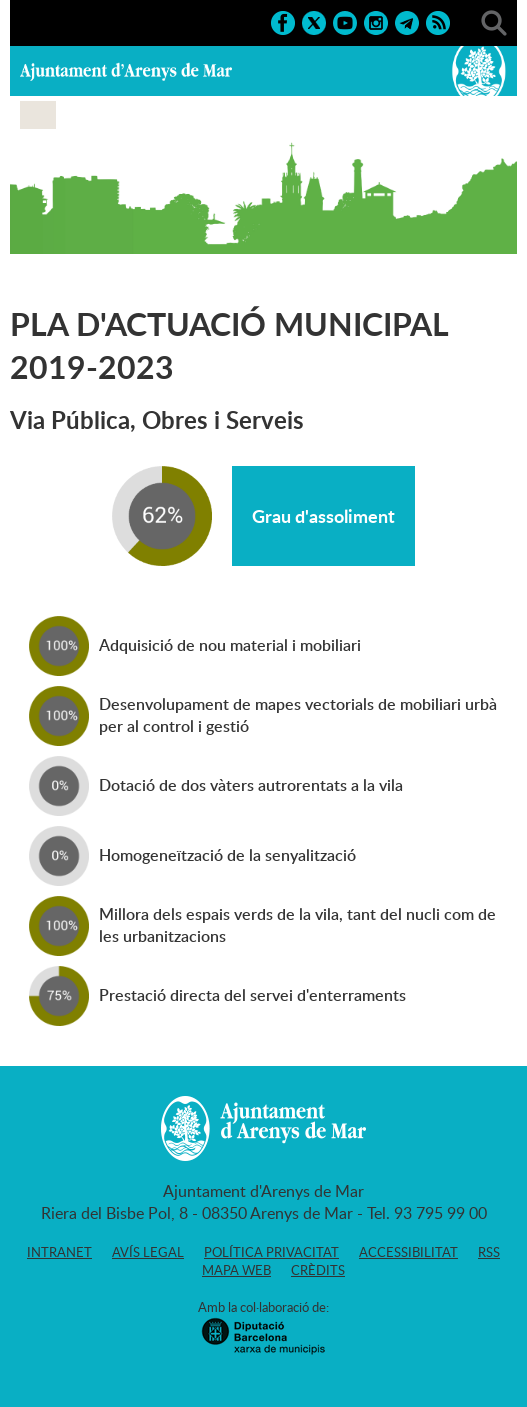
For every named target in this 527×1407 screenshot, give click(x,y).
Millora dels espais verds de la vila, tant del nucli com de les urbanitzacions (297, 925)
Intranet (59, 1252)
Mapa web (236, 1270)
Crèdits (318, 1270)
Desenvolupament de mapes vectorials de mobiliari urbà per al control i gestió (298, 715)
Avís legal (148, 1252)
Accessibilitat (408, 1252)
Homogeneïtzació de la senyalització (227, 855)
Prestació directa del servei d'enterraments (252, 995)
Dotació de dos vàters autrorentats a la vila (251, 785)
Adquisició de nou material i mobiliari (230, 645)
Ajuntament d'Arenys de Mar (126, 71)
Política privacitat (271, 1252)
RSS (489, 1252)
